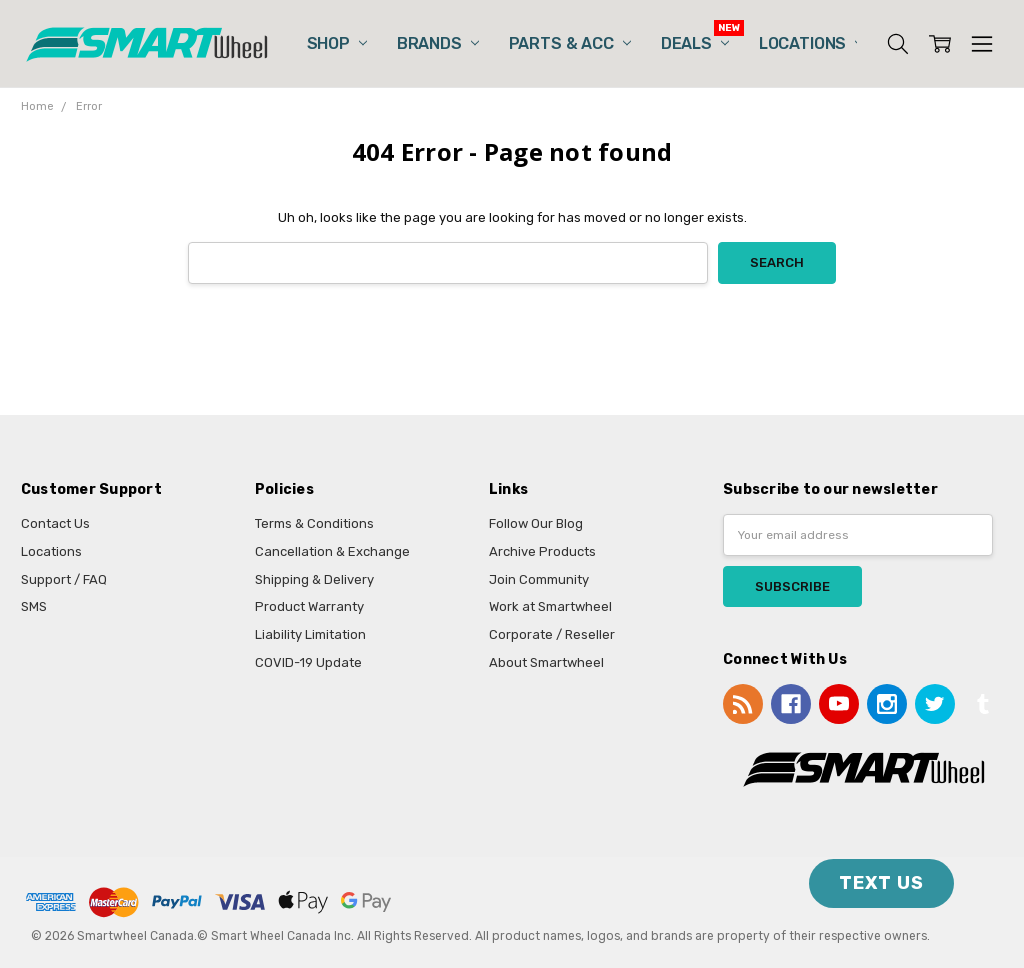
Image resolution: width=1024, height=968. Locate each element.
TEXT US (881, 883)
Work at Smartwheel (550, 606)
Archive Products (542, 551)
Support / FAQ (64, 579)
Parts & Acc (570, 43)
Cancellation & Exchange (332, 551)
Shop (337, 43)
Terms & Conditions (314, 523)
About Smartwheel (546, 662)
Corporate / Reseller (552, 634)
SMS (34, 606)
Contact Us (55, 523)
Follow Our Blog (536, 523)
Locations (811, 43)
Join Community (539, 579)
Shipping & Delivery (314, 579)
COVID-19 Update (308, 662)
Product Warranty (309, 606)
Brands (438, 43)
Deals (695, 43)
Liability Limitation (310, 634)
